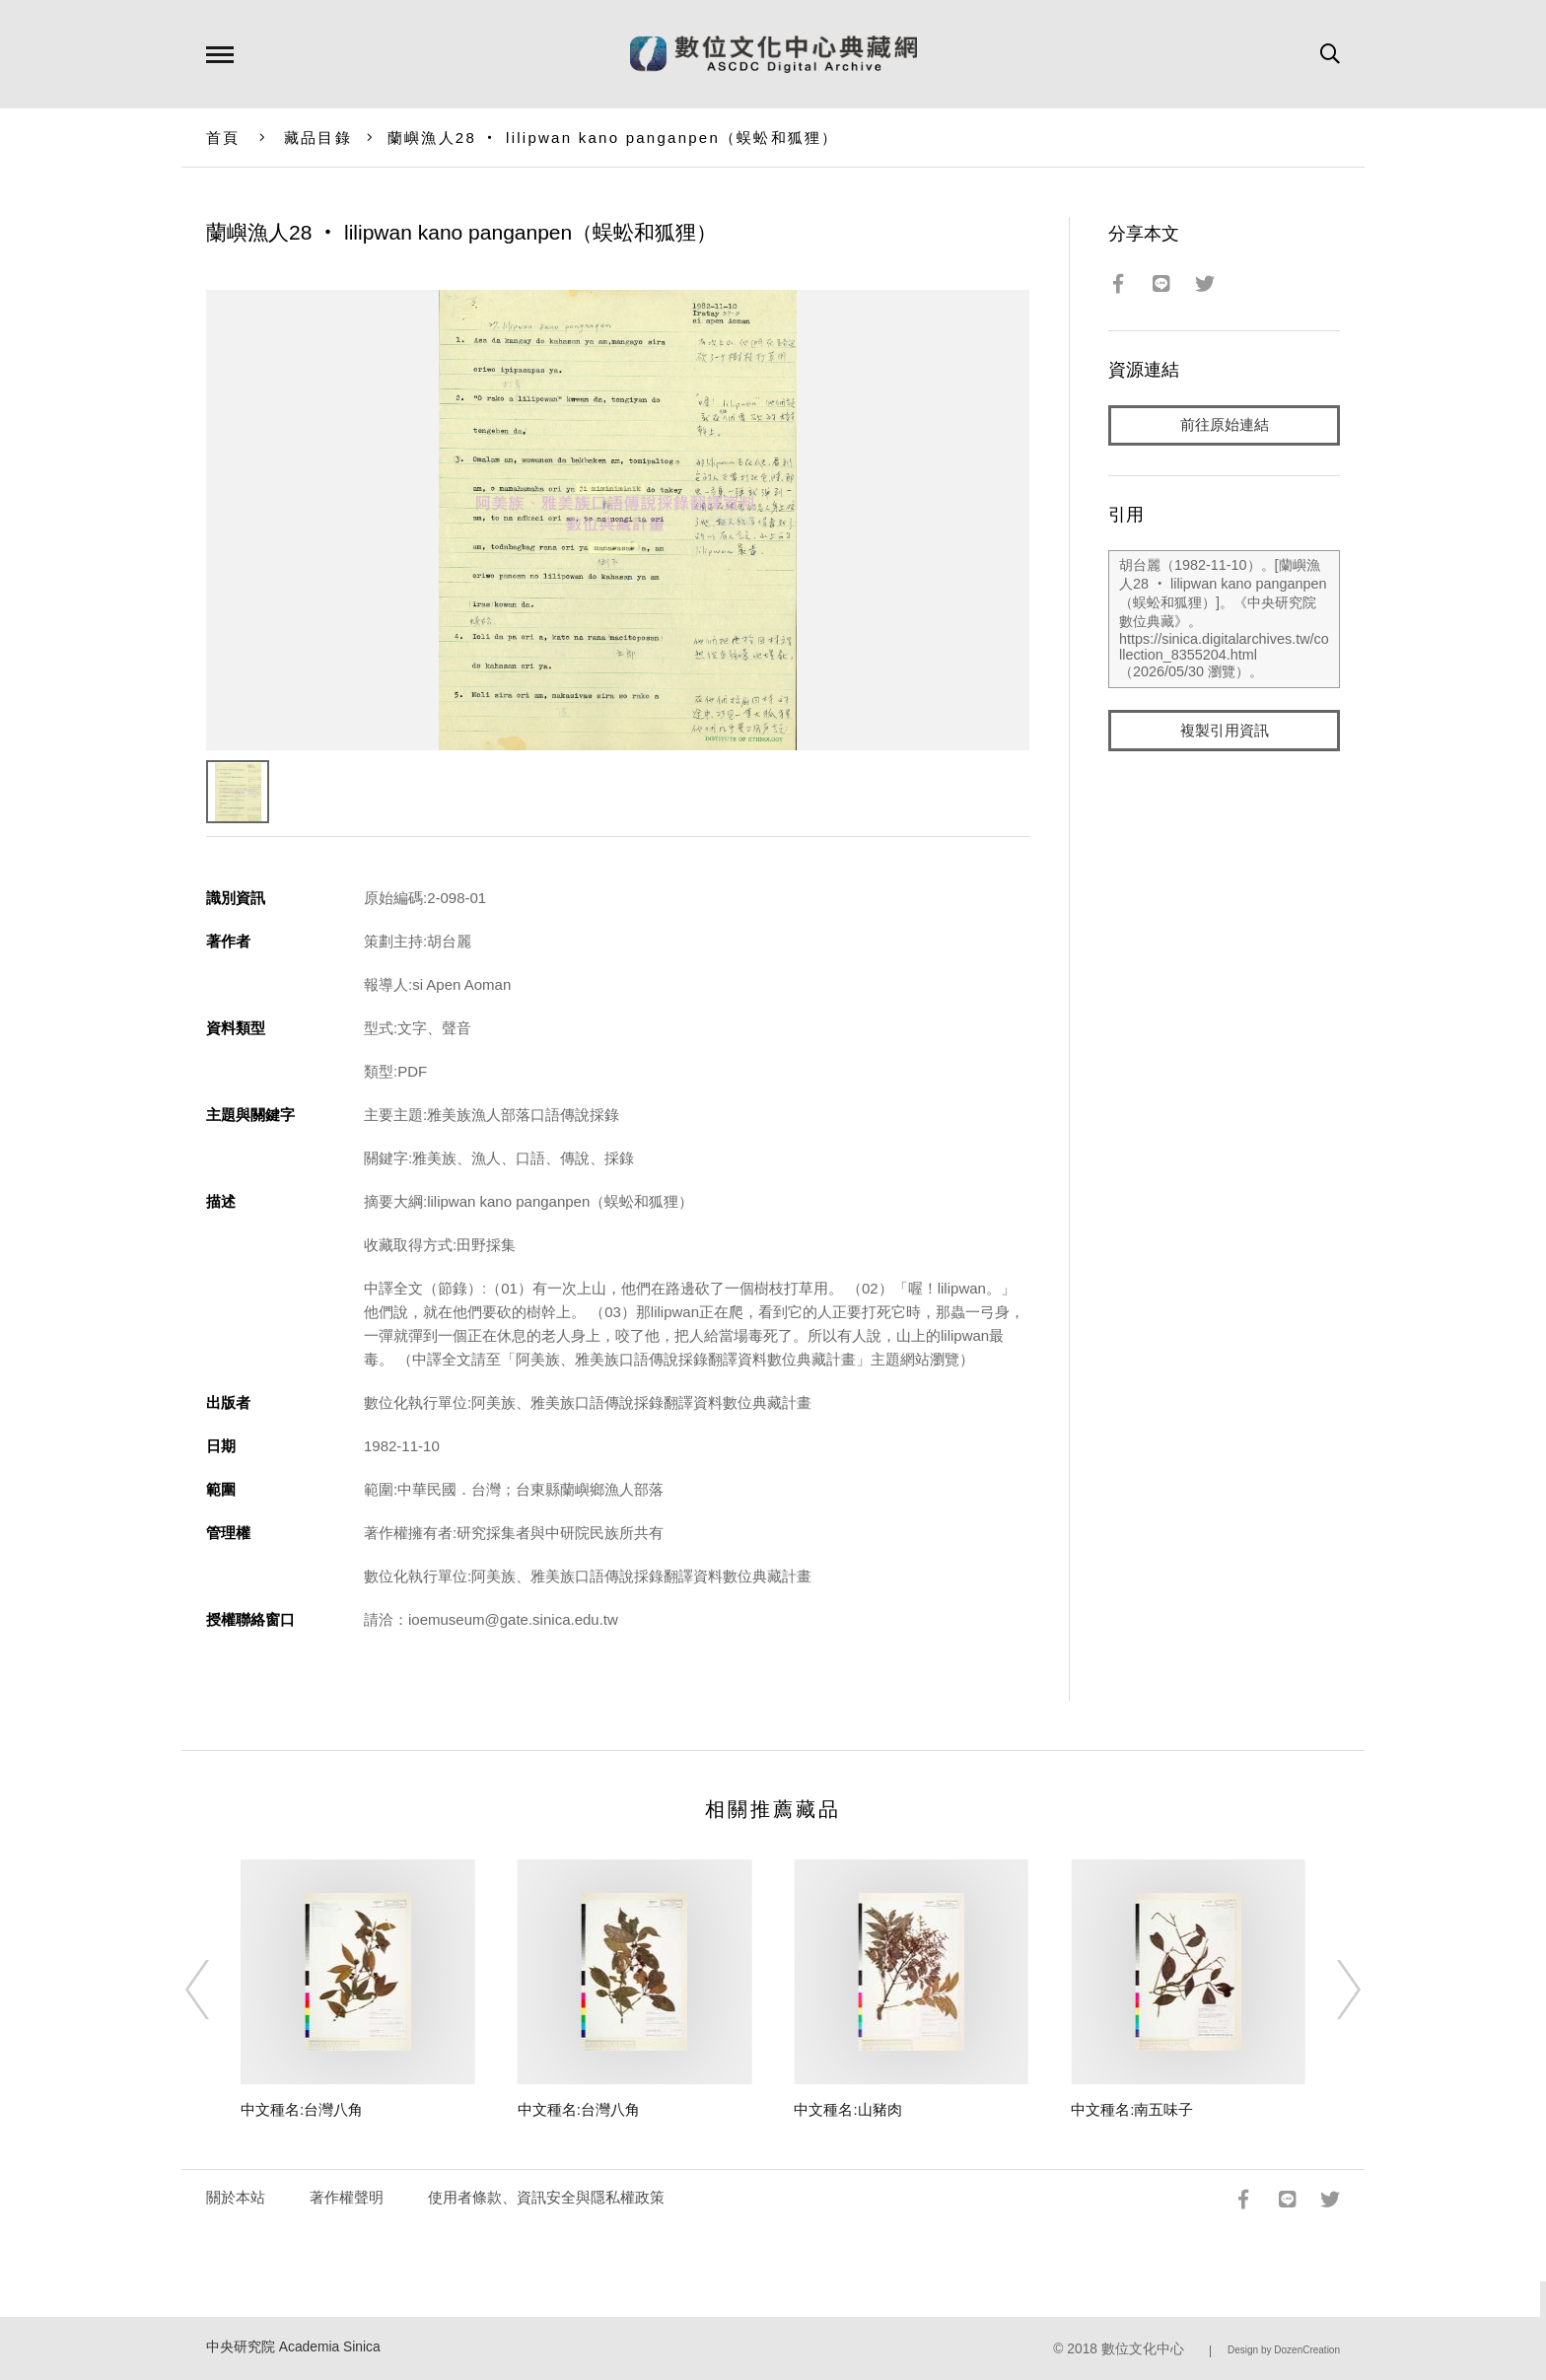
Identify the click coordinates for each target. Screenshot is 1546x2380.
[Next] (1331, 1989)
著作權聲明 (347, 2197)
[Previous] (215, 1989)
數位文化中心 (1142, 2349)
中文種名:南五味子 (1132, 2109)
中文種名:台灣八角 (302, 2109)
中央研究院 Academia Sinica (293, 2347)
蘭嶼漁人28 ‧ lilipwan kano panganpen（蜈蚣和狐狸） (613, 137)
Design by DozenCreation (1284, 2350)
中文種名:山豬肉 (847, 2109)
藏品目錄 (318, 137)
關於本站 (235, 2197)
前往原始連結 (1224, 425)
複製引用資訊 (1224, 731)
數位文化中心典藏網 (773, 54)
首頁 (223, 137)
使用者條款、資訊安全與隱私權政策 (546, 2197)
